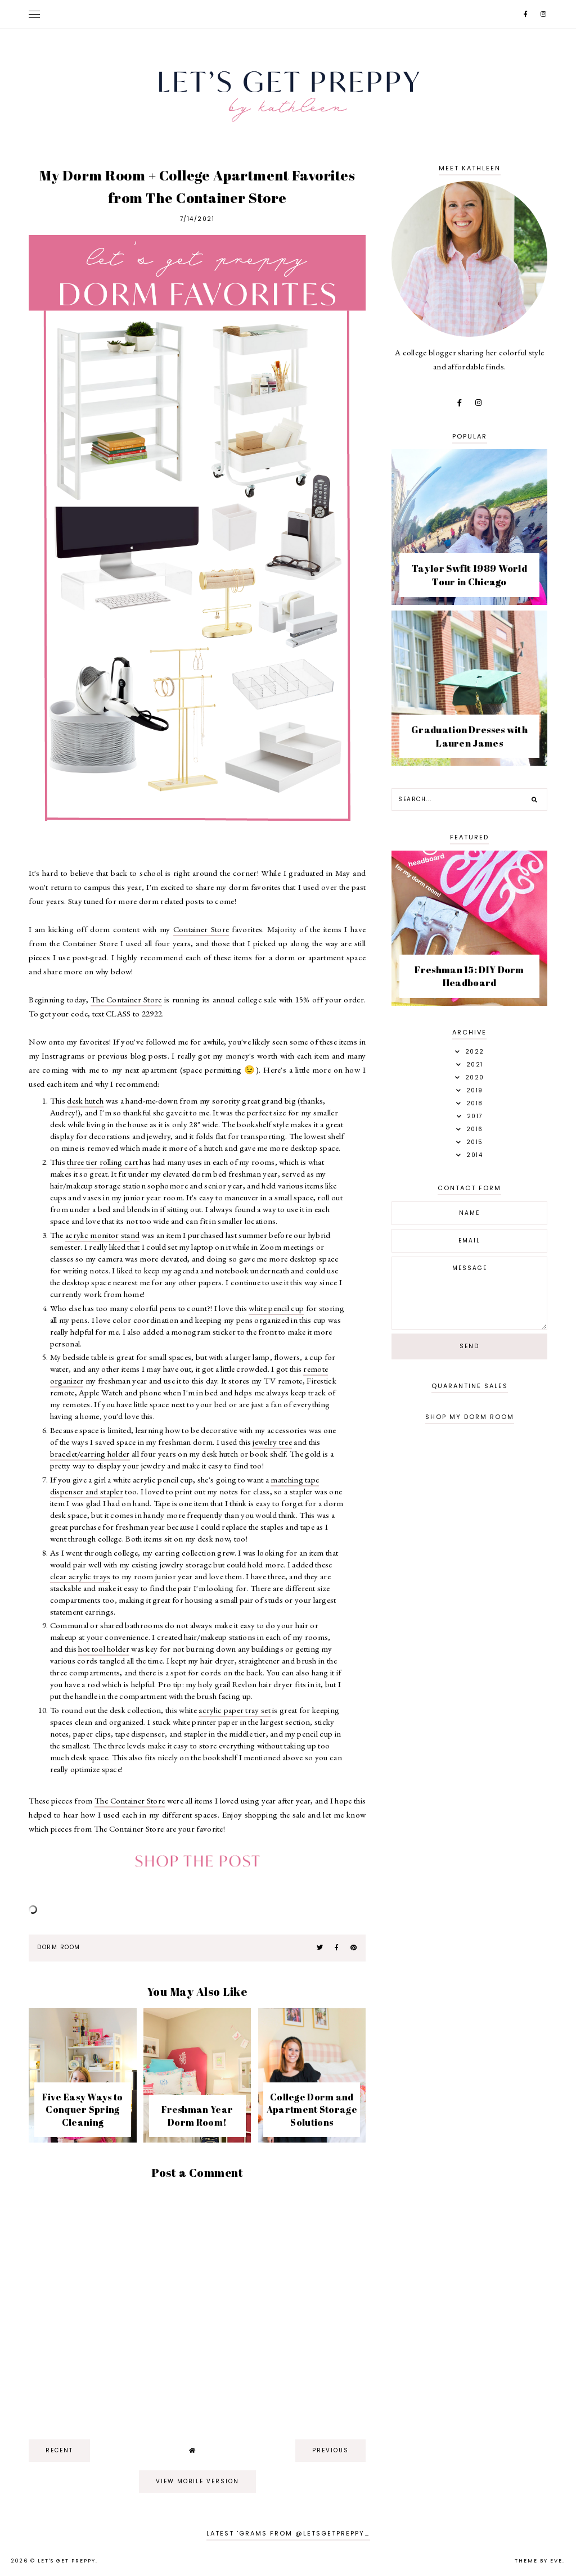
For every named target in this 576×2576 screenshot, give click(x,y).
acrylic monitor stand (102, 1235)
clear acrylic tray (78, 1576)
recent (59, 2450)
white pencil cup (276, 1308)
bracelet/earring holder (90, 1453)
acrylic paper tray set (235, 1710)
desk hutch (85, 1100)
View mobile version (197, 2481)
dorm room (58, 1947)
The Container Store (126, 999)
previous (330, 2450)
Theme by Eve (538, 2560)
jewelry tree (272, 1441)
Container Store (201, 929)
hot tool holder (103, 1648)
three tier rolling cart (102, 1161)
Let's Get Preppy (67, 2560)
